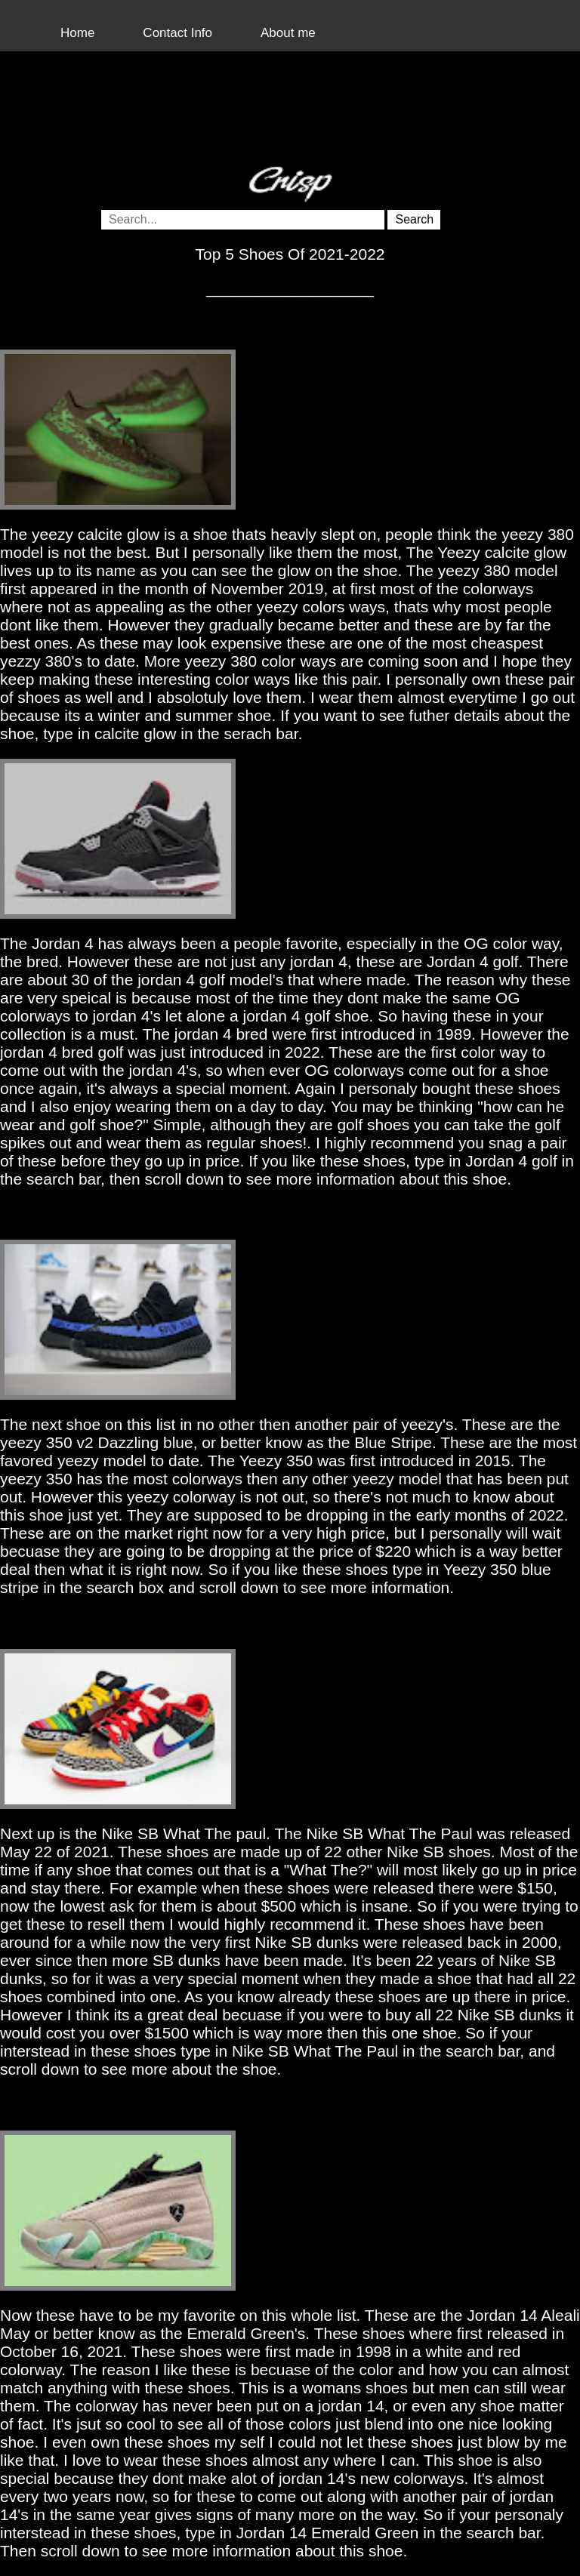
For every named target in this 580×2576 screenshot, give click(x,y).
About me (288, 33)
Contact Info (177, 33)
